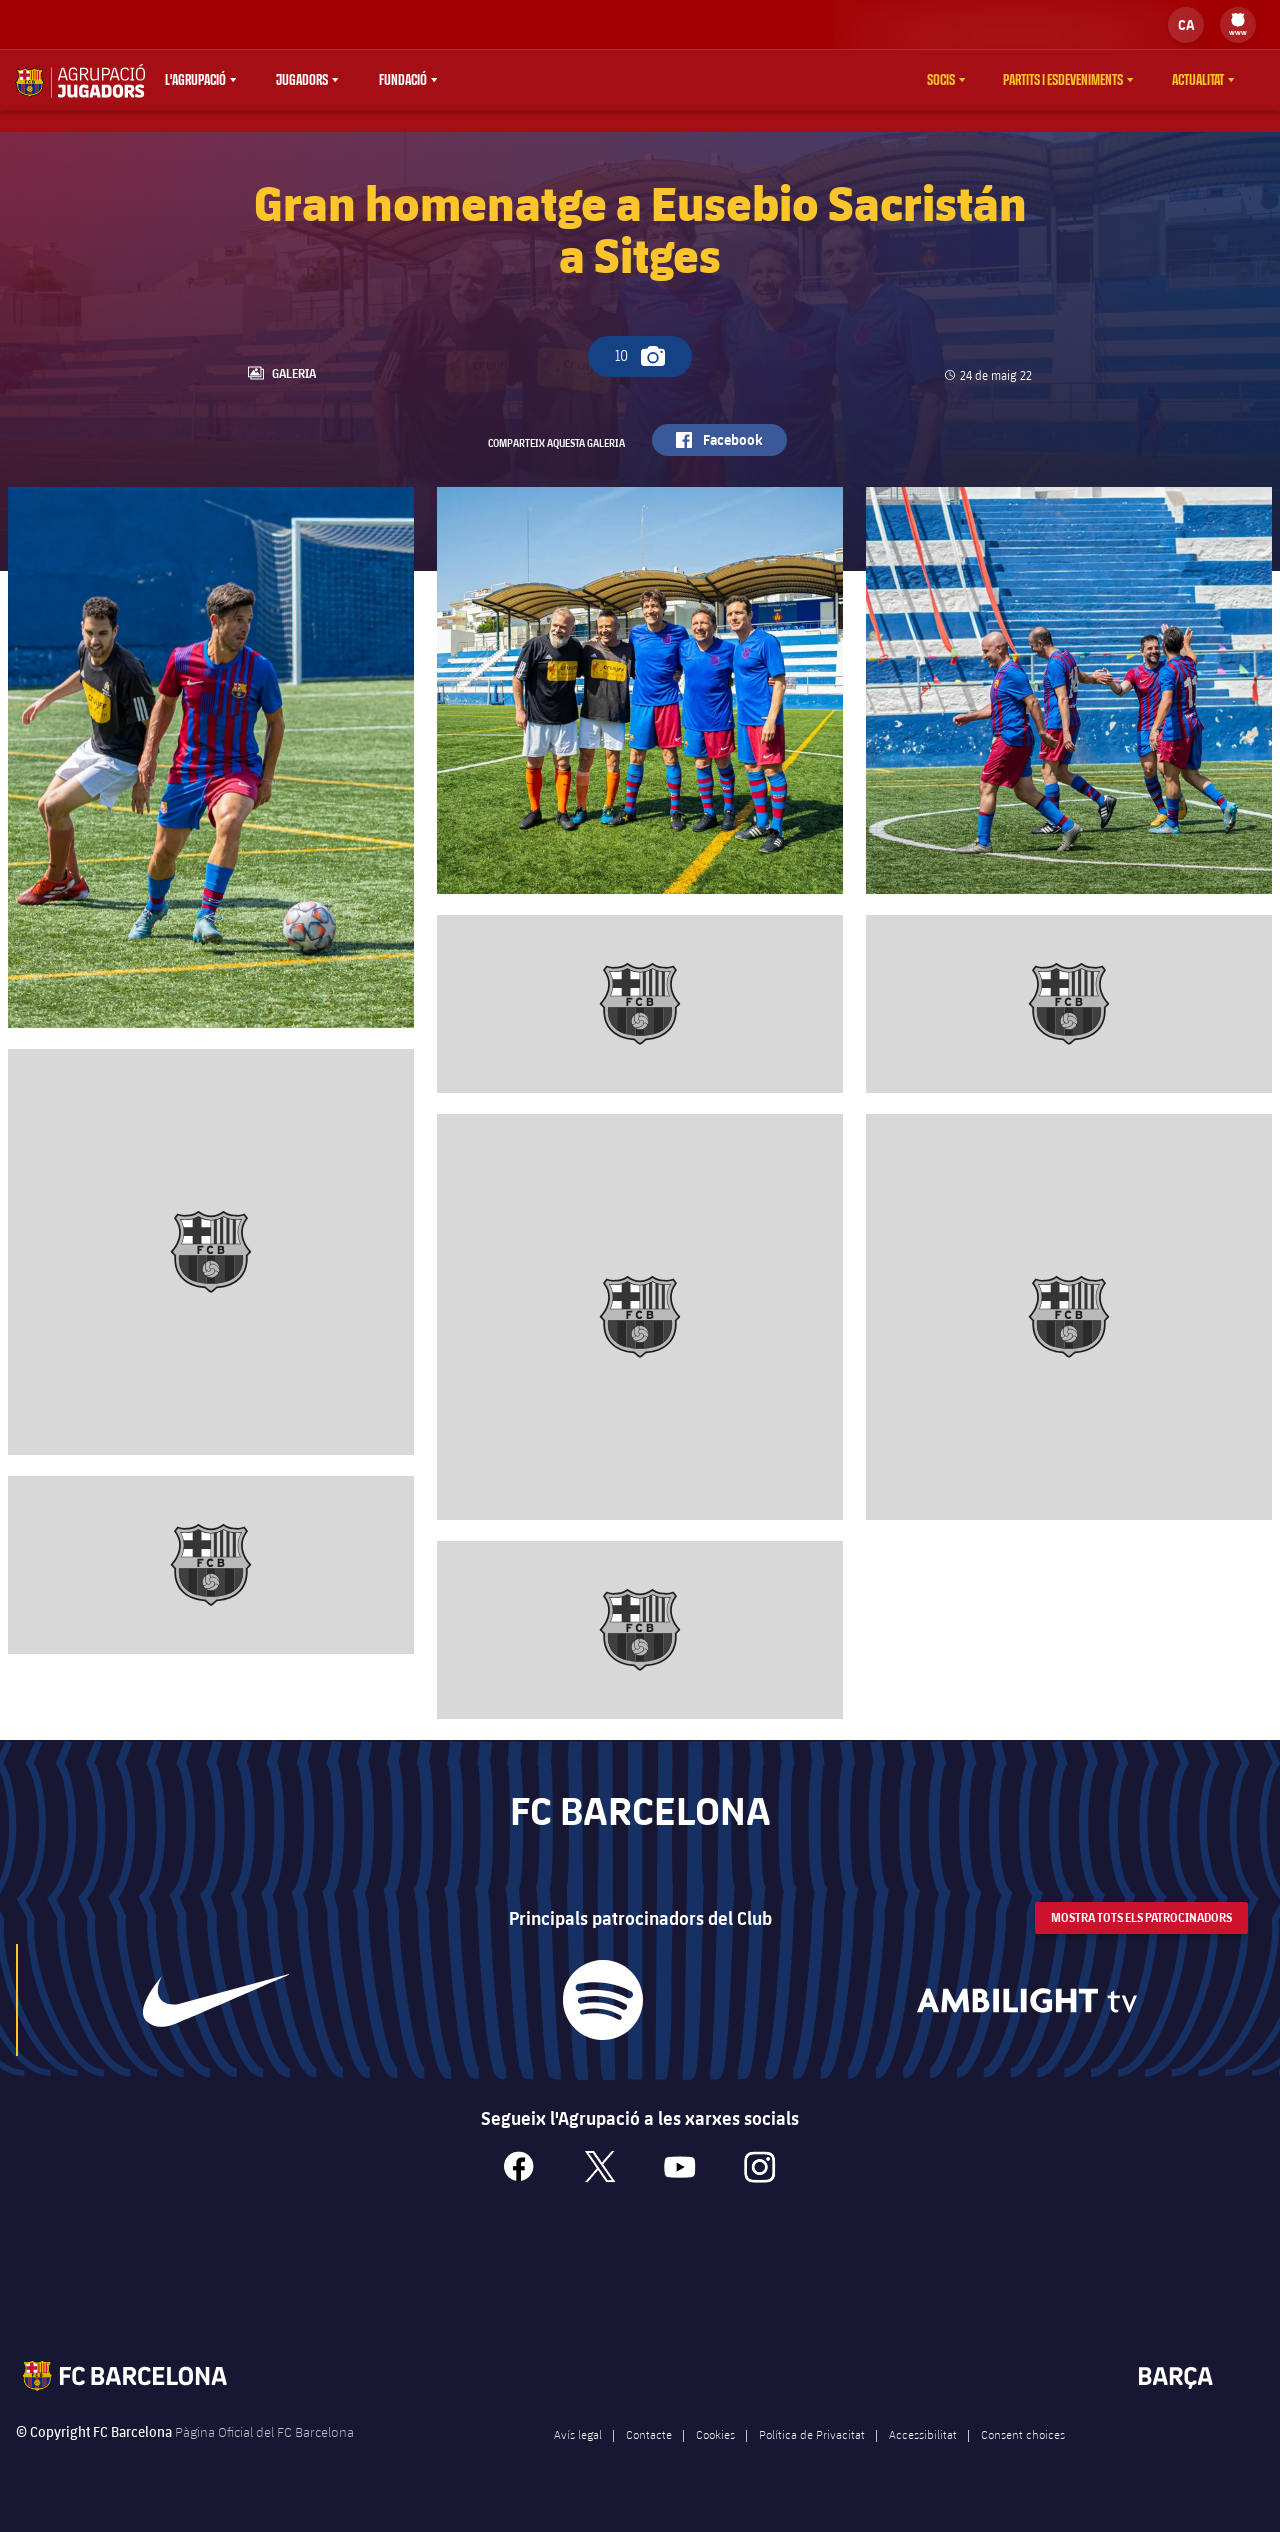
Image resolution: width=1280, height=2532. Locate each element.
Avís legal (578, 2460)
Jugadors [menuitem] (302, 80)
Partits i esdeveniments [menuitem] (1063, 80)
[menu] (1238, 25)
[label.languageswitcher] (1186, 25)
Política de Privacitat (812, 2460)
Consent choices (1023, 2460)
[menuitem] (1238, 20)
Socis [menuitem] (941, 80)
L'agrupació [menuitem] (195, 80)
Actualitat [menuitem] (1198, 80)
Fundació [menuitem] (403, 80)
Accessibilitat (923, 2460)
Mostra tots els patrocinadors (1141, 1943)
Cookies (715, 2460)
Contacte (649, 2460)
